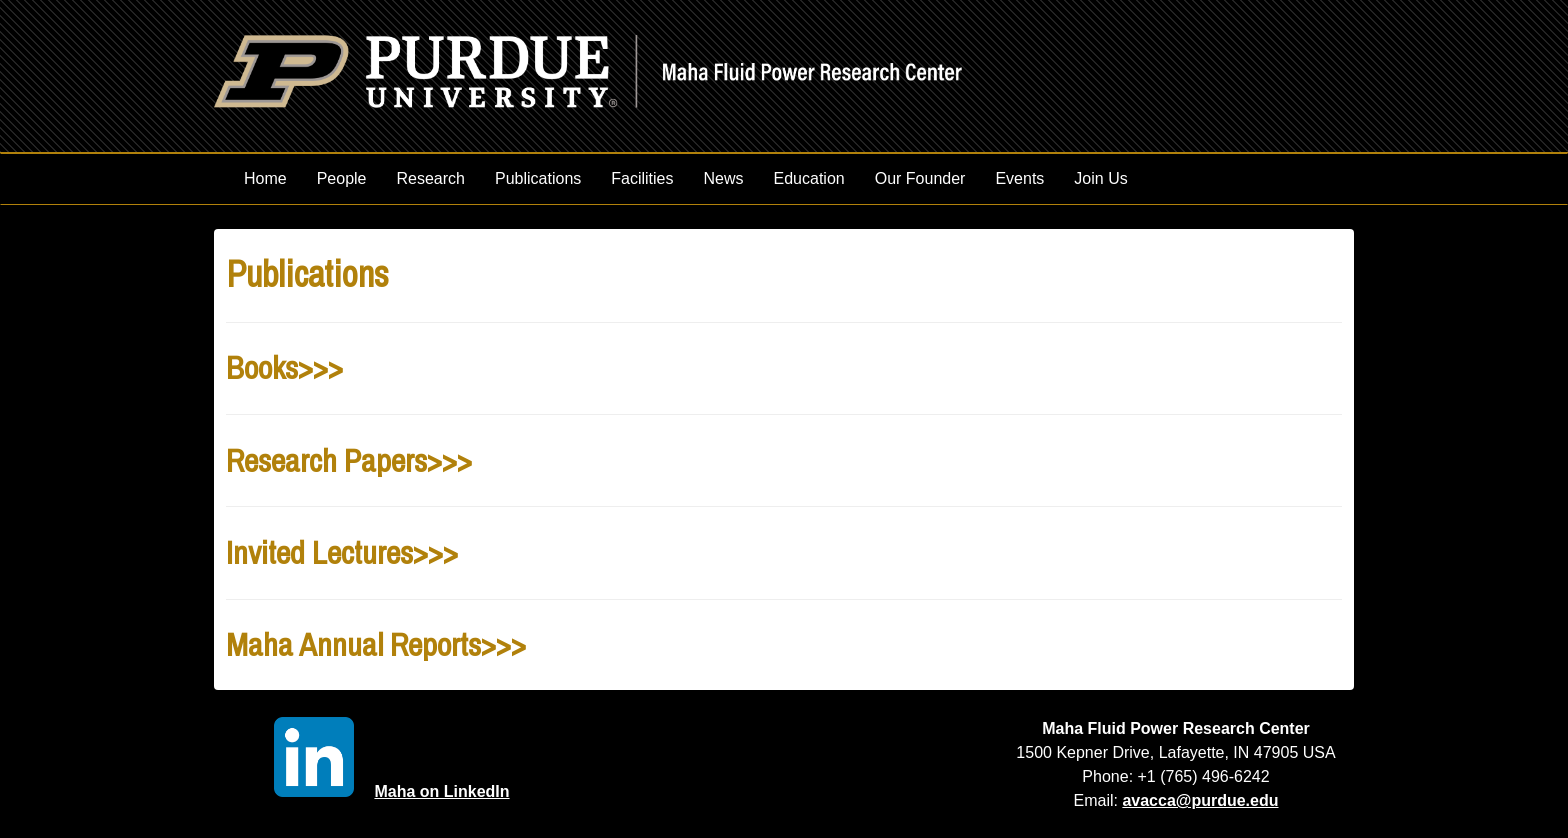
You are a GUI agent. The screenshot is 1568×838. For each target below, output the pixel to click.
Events (1019, 178)
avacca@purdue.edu (1200, 800)
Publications (538, 178)
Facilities (642, 178)
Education (809, 178)
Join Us (1100, 178)
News (724, 178)
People (342, 178)
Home (265, 178)
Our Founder (920, 178)
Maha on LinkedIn (391, 791)
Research (431, 178)
